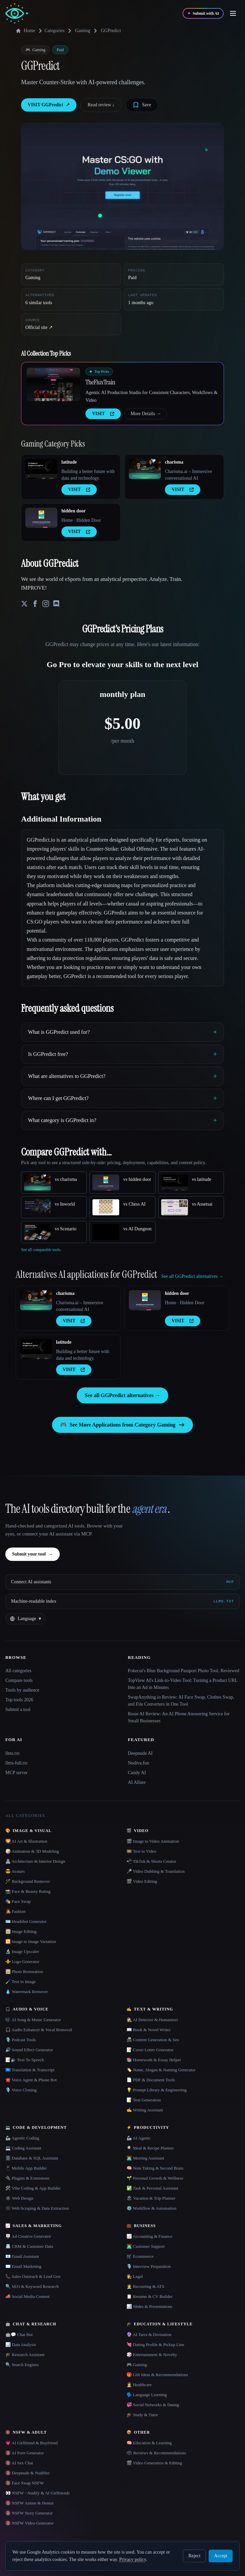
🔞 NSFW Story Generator (29, 2513)
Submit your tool (32, 1554)
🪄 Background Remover (27, 1881)
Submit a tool (17, 1709)
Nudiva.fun (138, 1762)
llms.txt (12, 1753)
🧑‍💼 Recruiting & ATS (145, 2286)
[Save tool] (142, 105)
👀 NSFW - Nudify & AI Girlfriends (37, 2492)
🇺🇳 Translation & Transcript (29, 2069)
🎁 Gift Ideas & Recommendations (157, 2374)
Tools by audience (22, 1690)
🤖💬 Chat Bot (19, 2334)
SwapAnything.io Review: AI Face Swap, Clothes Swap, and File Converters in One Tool (181, 1701)
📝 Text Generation (144, 2099)
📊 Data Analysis (20, 2344)
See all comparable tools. (41, 1249)
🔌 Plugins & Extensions (27, 2178)
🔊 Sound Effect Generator (29, 2049)
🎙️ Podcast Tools (20, 2039)
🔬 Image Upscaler (22, 1951)
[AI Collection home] (16, 13)
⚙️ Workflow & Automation (151, 2208)
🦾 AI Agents (139, 2137)
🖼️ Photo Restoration (24, 1971)
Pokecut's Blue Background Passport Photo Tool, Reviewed (183, 1670)
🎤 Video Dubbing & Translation (156, 1871)
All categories (18, 1670)
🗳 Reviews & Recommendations (156, 2452)
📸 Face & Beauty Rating (27, 1891)
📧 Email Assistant (22, 2256)
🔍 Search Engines (22, 2364)
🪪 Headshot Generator (26, 1921)
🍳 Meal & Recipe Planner (150, 2148)
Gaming (82, 30)
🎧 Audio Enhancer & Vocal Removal (38, 2029)
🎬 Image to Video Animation (153, 1841)
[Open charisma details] (145, 469)
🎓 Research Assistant (24, 2354)
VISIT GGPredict (49, 105)
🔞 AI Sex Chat (19, 2462)
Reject (195, 2555)
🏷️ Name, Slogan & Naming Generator (161, 2069)
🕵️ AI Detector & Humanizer (152, 2019)
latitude (69, 462)
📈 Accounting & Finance (149, 2236)
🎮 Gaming (137, 2364)
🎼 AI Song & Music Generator (33, 2019)
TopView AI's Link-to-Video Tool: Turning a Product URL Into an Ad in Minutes (182, 1684)
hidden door (73, 510)
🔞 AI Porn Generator (24, 2452)
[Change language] (25, 1618)
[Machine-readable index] (122, 1601)
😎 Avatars (15, 1871)
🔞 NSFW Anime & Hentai (29, 2502)
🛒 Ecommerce (140, 2256)
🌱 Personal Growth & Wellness (155, 2178)
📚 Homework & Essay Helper (154, 2059)
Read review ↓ (100, 104)
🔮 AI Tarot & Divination (149, 2334)
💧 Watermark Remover (26, 1991)
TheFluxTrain (100, 382)
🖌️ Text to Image (20, 1981)
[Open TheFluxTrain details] (53, 384)
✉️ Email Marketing (23, 2266)
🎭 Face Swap (18, 1901)
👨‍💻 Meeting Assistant (145, 2158)
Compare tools (19, 1680)
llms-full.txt (16, 1762)
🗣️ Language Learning (147, 2394)
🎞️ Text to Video (141, 1851)
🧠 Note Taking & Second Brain (155, 2168)
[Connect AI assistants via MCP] (122, 1582)
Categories (50, 31)
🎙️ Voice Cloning (21, 2089)
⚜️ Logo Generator (22, 1961)
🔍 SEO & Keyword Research (32, 2286)
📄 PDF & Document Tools (151, 2079)
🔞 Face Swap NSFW (24, 2482)
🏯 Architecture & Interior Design (35, 1861)
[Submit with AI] (203, 13)
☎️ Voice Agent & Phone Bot (31, 2079)
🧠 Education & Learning (149, 2442)
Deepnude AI (140, 1753)
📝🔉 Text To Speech (24, 2059)
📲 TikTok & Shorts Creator (151, 1861)
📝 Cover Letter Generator (150, 2049)
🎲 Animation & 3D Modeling (32, 1851)
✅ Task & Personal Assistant (152, 2188)
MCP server (16, 1772)
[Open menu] (233, 13)
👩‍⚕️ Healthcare (139, 2384)
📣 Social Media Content (27, 2296)
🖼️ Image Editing (20, 1931)
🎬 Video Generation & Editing (154, 2462)
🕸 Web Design (19, 2198)
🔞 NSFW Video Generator (29, 2523)
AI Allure (137, 1782)
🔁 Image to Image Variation (30, 1941)
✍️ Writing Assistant (145, 2109)
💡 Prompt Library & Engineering (157, 2089)
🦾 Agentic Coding (22, 2137)
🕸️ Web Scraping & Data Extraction (37, 2208)
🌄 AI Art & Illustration (26, 1841)
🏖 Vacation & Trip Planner (151, 2198)
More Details (146, 413)
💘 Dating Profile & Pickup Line (155, 2344)
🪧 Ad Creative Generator (28, 2236)
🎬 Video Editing (142, 1881)
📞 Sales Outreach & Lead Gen (32, 2276)
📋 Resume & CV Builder (150, 2296)
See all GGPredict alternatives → (122, 1395)
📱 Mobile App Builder (26, 2168)
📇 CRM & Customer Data (29, 2246)
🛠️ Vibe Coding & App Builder (33, 2188)
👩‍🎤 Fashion (15, 1911)
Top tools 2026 (19, 1699)
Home (25, 30)
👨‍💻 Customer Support (146, 2246)
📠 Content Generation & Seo (153, 2039)
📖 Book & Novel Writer (149, 2029)
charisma (174, 462)
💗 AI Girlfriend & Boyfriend (31, 2442)
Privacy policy (132, 2559)
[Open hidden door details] (41, 518)
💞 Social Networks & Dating (153, 2404)
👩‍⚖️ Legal (135, 2276)
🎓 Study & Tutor (142, 2414)
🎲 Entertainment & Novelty (152, 2354)
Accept (220, 2555)
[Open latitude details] (41, 469)
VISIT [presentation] (103, 413)
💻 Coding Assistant (23, 2148)
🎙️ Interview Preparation (149, 2266)
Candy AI (137, 1772)
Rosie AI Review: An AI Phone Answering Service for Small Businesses (179, 1717)
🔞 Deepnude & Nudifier (27, 2472)
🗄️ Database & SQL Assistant (31, 2158)
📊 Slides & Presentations (149, 2306)
